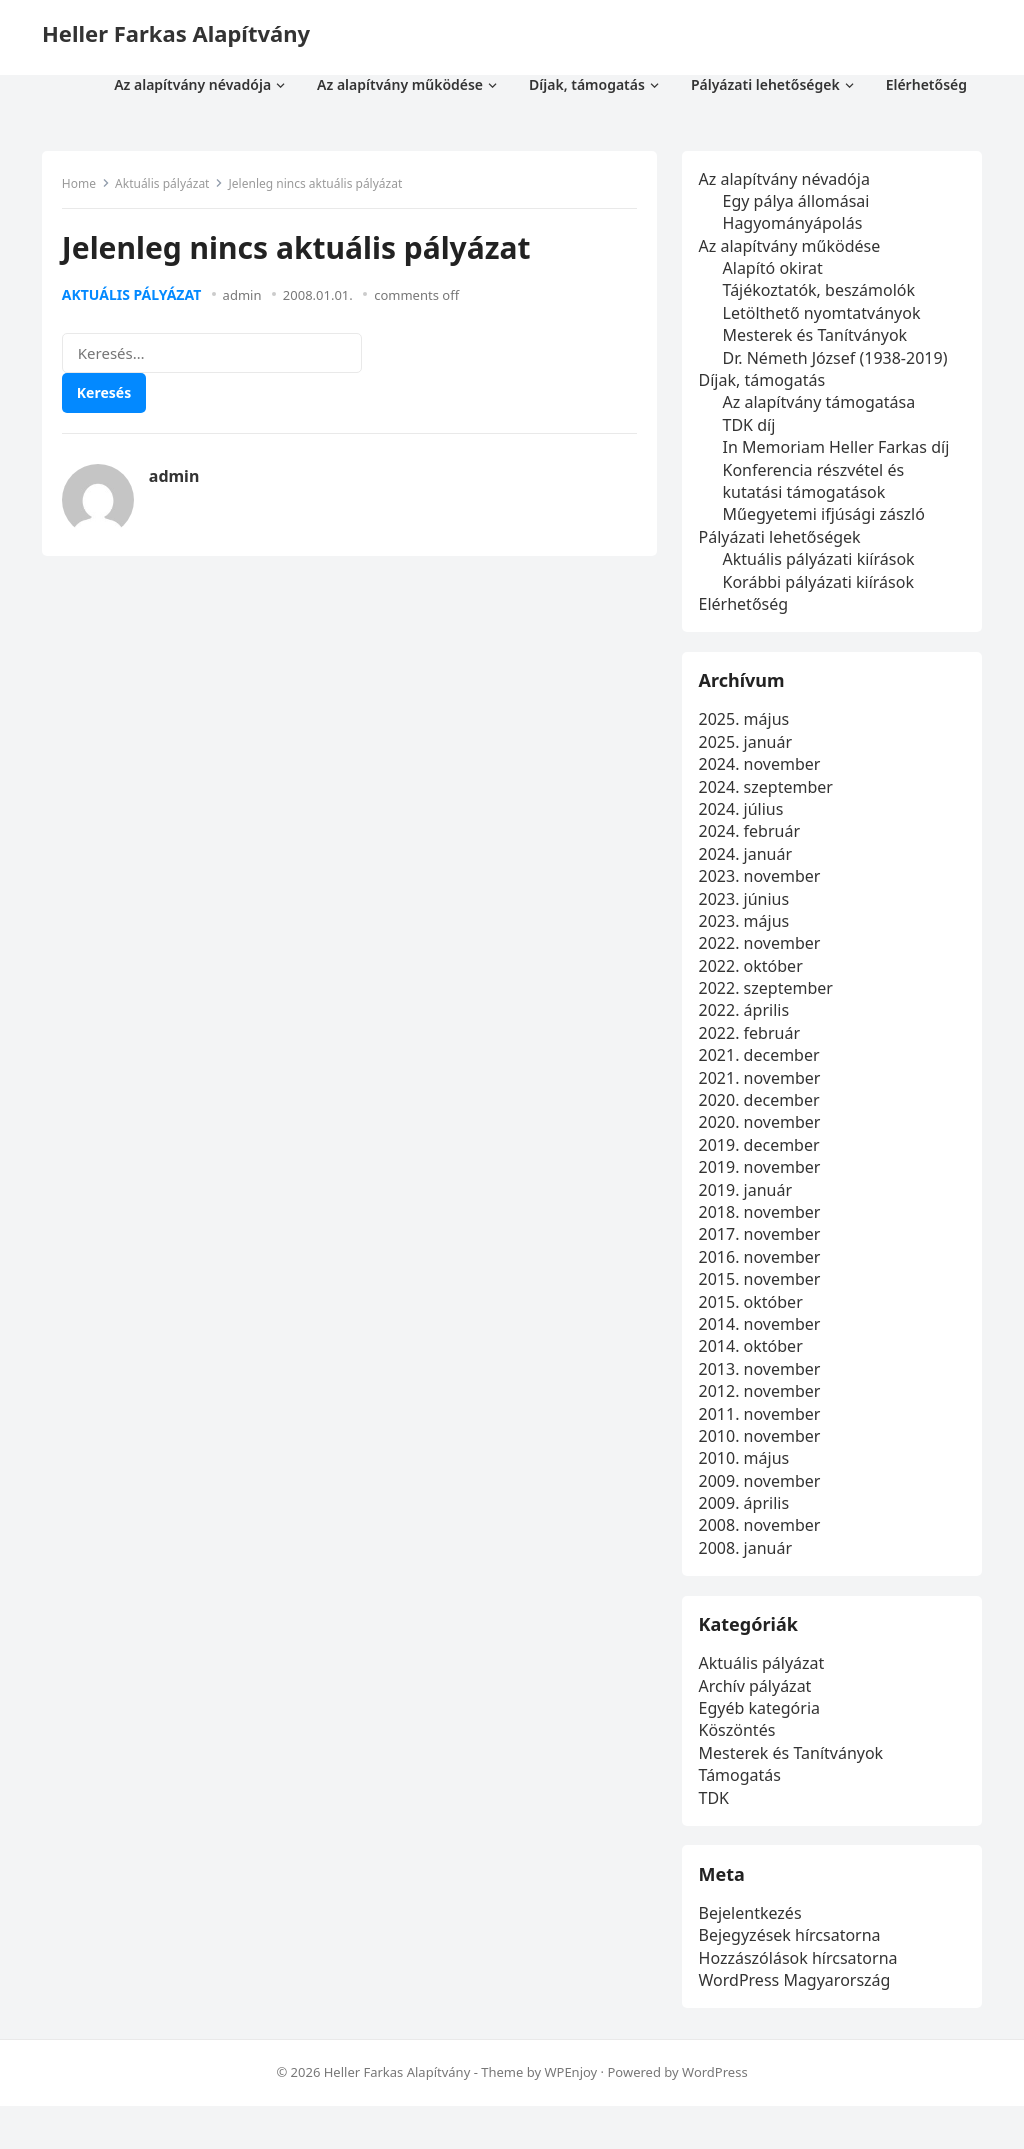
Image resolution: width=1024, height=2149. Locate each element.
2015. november (763, 1295)
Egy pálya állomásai (799, 204)
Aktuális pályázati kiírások (822, 563)
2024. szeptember (769, 802)
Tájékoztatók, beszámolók (822, 294)
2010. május (747, 1474)
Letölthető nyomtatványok (825, 316)
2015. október (754, 1317)
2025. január (749, 757)
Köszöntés (740, 1758)
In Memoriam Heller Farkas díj (839, 451)
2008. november (763, 1541)
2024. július (744, 825)
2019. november (763, 1183)
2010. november (763, 1452)
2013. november (763, 1384)
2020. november (763, 1138)
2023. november (763, 892)
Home (84, 188)
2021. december (762, 1071)
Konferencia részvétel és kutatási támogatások (817, 484)
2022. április (747, 1026)
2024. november (763, 780)
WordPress (715, 2116)
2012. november (763, 1407)
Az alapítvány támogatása (822, 406)
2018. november (763, 1228)
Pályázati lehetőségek (783, 540)
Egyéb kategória (762, 1736)
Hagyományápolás (796, 227)
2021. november (763, 1093)
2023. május (747, 937)
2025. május (747, 735)
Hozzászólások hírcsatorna (801, 1998)
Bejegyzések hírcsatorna (793, 1975)
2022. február (753, 1048)
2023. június (747, 914)
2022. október (754, 981)
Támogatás (743, 1803)
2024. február (753, 847)
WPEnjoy (570, 2116)
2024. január (749, 869)
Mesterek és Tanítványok (818, 339)
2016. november (763, 1272)
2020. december (762, 1116)
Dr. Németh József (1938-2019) (838, 361)
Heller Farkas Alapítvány (176, 33)
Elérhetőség (747, 607)
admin (247, 300)
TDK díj (752, 428)
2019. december (762, 1160)
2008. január (749, 1563)
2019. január (749, 1205)
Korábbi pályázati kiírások (821, 585)
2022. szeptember (769, 1004)
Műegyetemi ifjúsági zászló (827, 518)
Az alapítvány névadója (787, 182)
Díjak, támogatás (765, 384)
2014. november (763, 1340)
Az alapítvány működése (793, 249)
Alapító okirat (776, 272)
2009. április (747, 1519)
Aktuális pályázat (167, 188)
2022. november (763, 959)
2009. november (763, 1496)
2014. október (754, 1362)
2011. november (763, 1429)
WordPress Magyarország (798, 2020)
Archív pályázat (758, 1713)
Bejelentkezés (753, 1953)
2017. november (763, 1250)
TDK (717, 1825)
